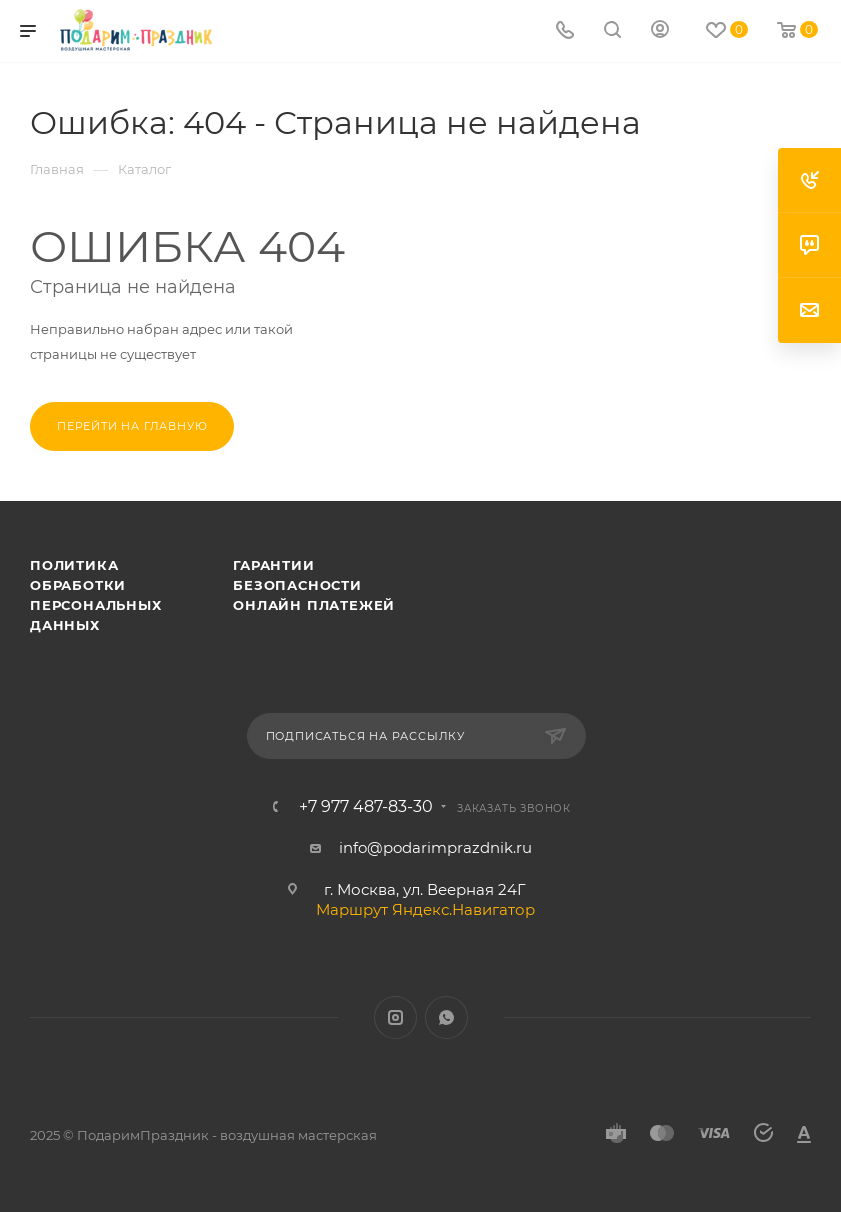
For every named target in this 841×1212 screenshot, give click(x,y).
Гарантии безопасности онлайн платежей (314, 585)
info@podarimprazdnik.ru (435, 847)
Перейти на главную (132, 426)
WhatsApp (446, 1017)
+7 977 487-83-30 (366, 807)
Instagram (395, 1017)
